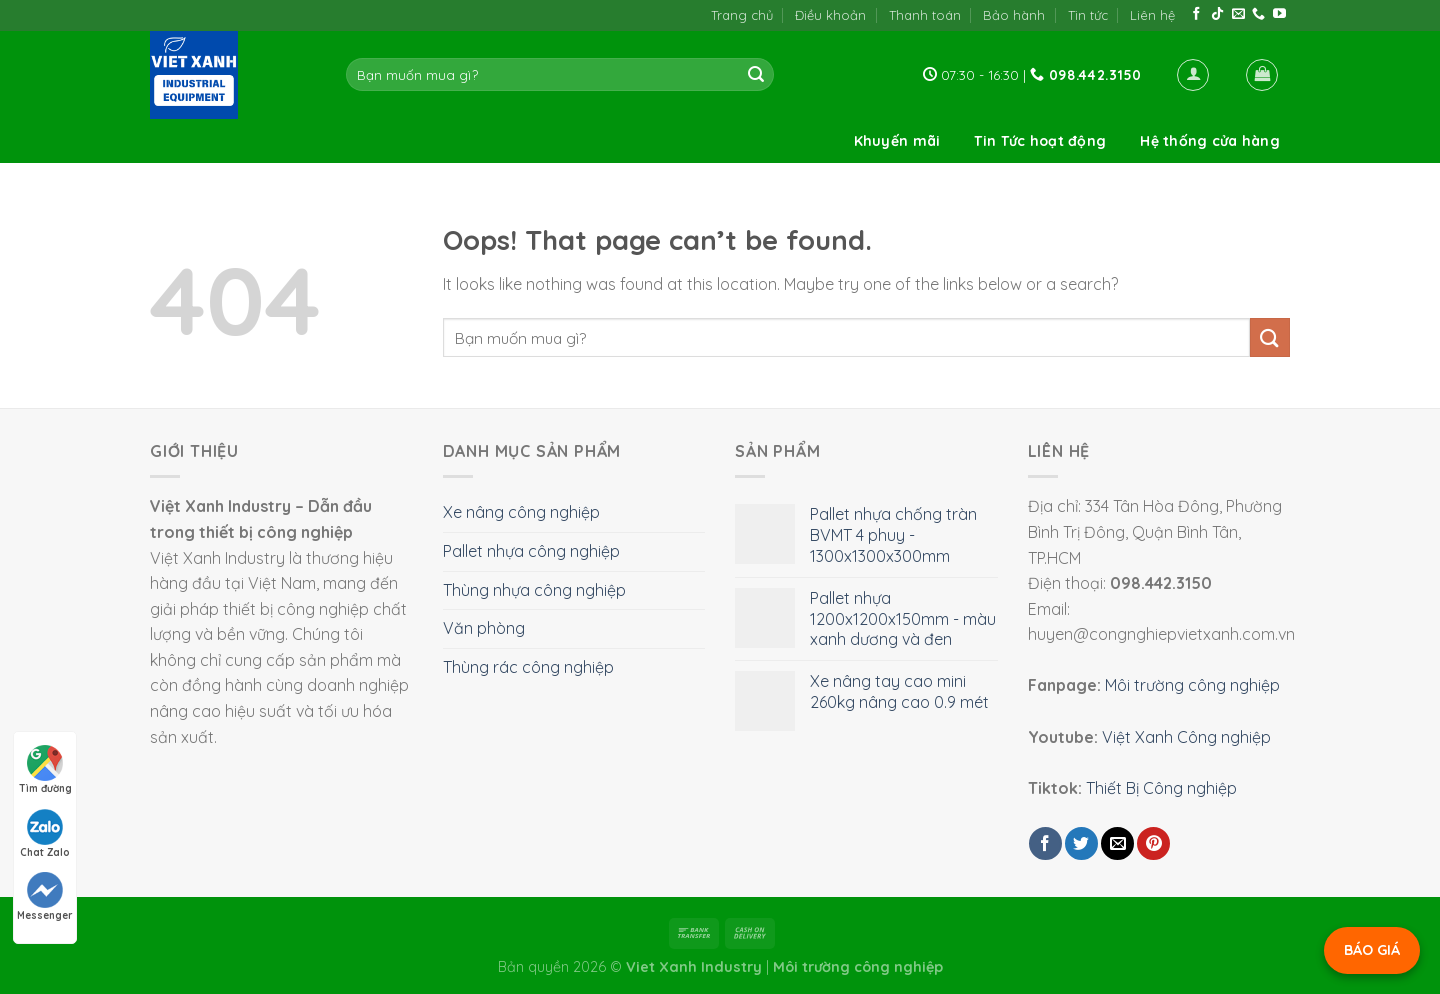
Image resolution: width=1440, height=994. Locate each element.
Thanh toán (925, 15)
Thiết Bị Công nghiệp (1161, 788)
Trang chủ (742, 15)
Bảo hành (1014, 15)
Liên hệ (1152, 15)
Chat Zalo (45, 834)
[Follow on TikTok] (1217, 14)
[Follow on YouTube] (1279, 14)
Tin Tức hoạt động (1040, 141)
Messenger (45, 897)
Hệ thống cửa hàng (1210, 141)
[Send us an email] (1238, 14)
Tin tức (1088, 15)
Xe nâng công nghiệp (521, 512)
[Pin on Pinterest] (1153, 843)
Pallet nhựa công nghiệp (531, 551)
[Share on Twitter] (1081, 843)
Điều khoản (830, 15)
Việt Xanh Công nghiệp (1186, 737)
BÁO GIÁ (1372, 950)
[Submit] (756, 75)
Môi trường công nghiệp (1192, 685)
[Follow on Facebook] (1196, 14)
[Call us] (1258, 14)
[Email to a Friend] (1117, 843)
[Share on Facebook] (1045, 843)
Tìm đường (45, 770)
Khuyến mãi (897, 141)
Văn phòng (484, 628)
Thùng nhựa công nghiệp (534, 590)
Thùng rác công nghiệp (528, 667)
